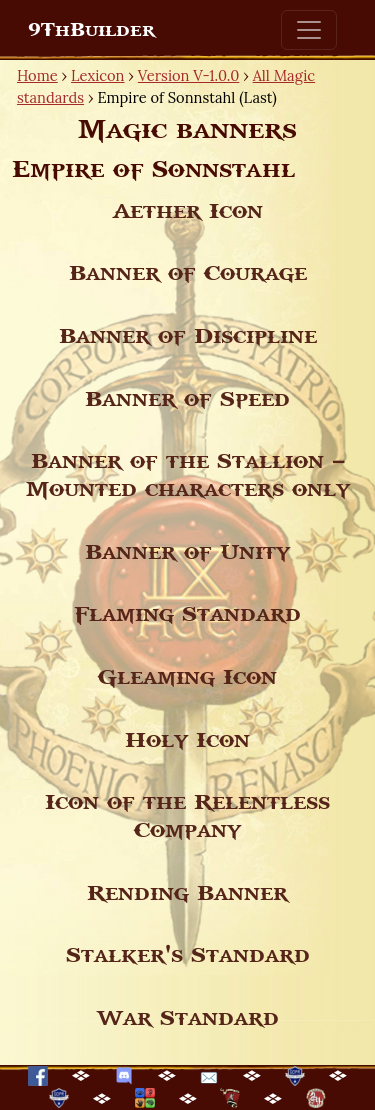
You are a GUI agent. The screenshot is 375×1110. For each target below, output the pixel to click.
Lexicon (97, 75)
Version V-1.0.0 (189, 75)
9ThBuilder (91, 30)
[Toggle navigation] (309, 30)
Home (37, 75)
